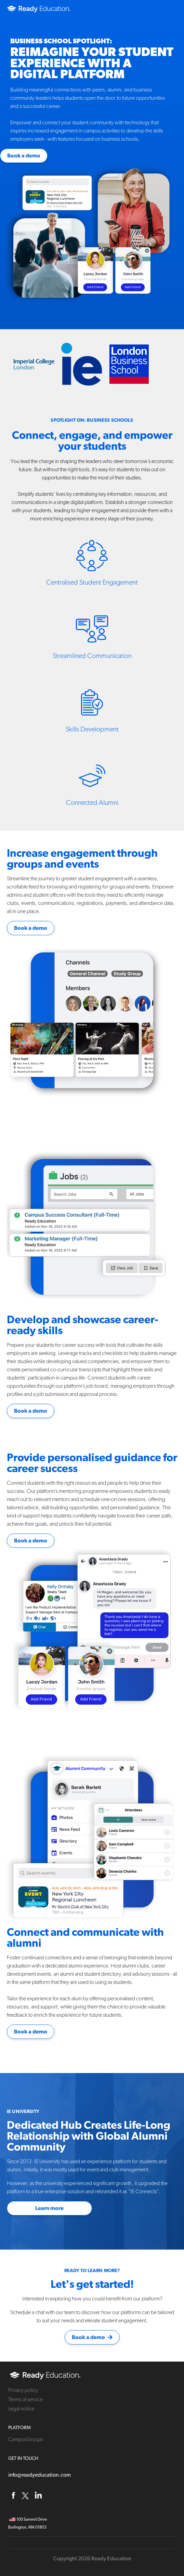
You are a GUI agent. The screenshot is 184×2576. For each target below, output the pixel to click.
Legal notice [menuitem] (21, 2408)
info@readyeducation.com (39, 2475)
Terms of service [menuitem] (25, 2399)
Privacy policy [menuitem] (23, 2390)
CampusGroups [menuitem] (25, 2439)
